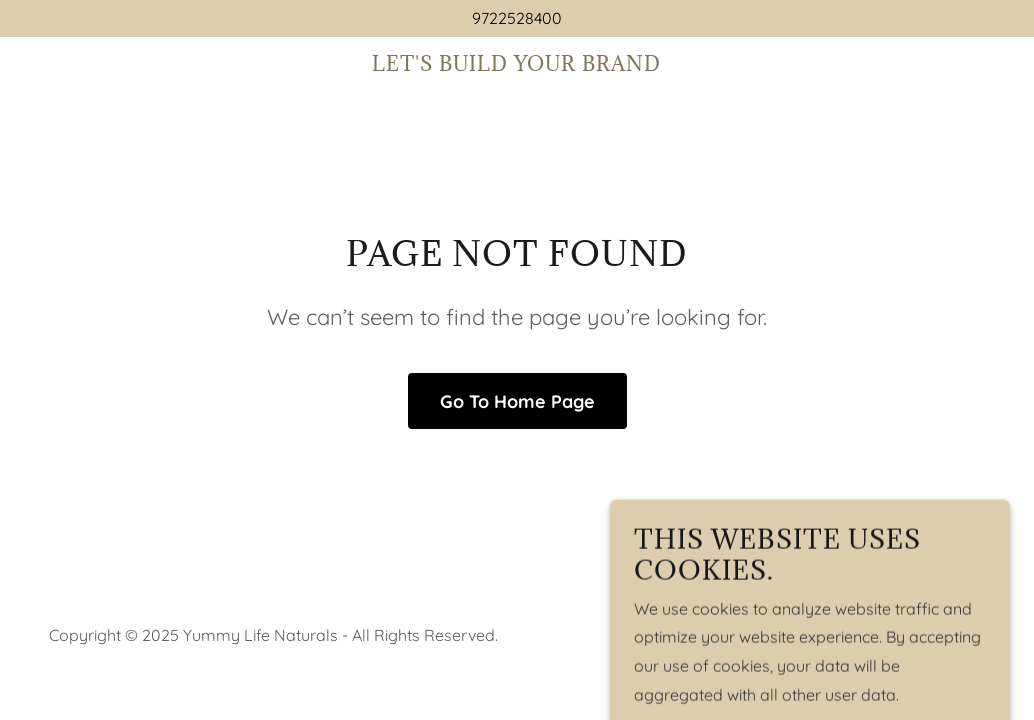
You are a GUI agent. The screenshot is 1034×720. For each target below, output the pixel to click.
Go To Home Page (517, 401)
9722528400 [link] (517, 18)
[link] (517, 65)
